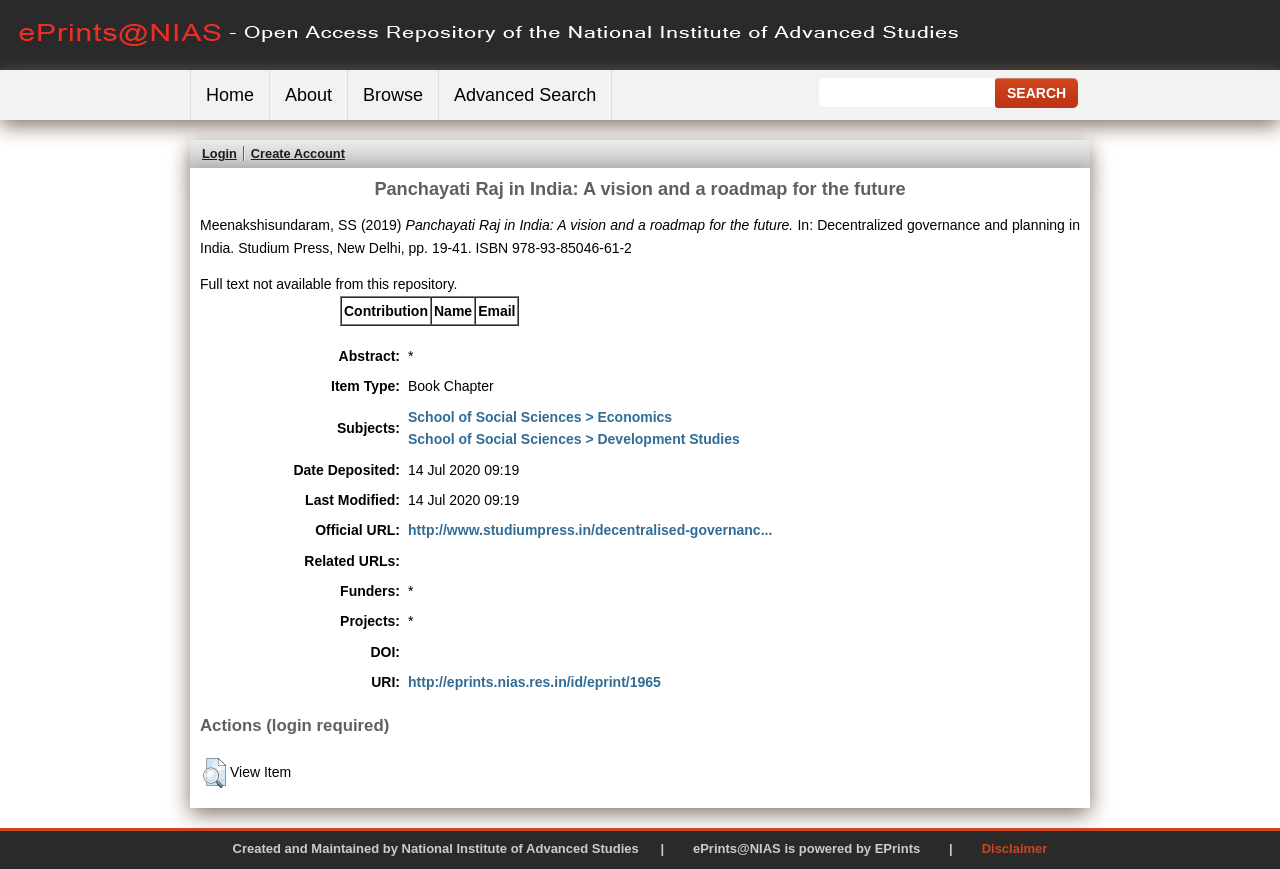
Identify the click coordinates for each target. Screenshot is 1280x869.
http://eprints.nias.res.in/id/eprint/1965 (534, 682)
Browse (393, 95)
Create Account (298, 153)
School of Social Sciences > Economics (540, 417)
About (308, 95)
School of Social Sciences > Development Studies (574, 439)
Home (230, 95)
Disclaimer (1015, 848)
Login (219, 153)
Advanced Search (525, 95)
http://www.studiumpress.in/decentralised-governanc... (590, 530)
